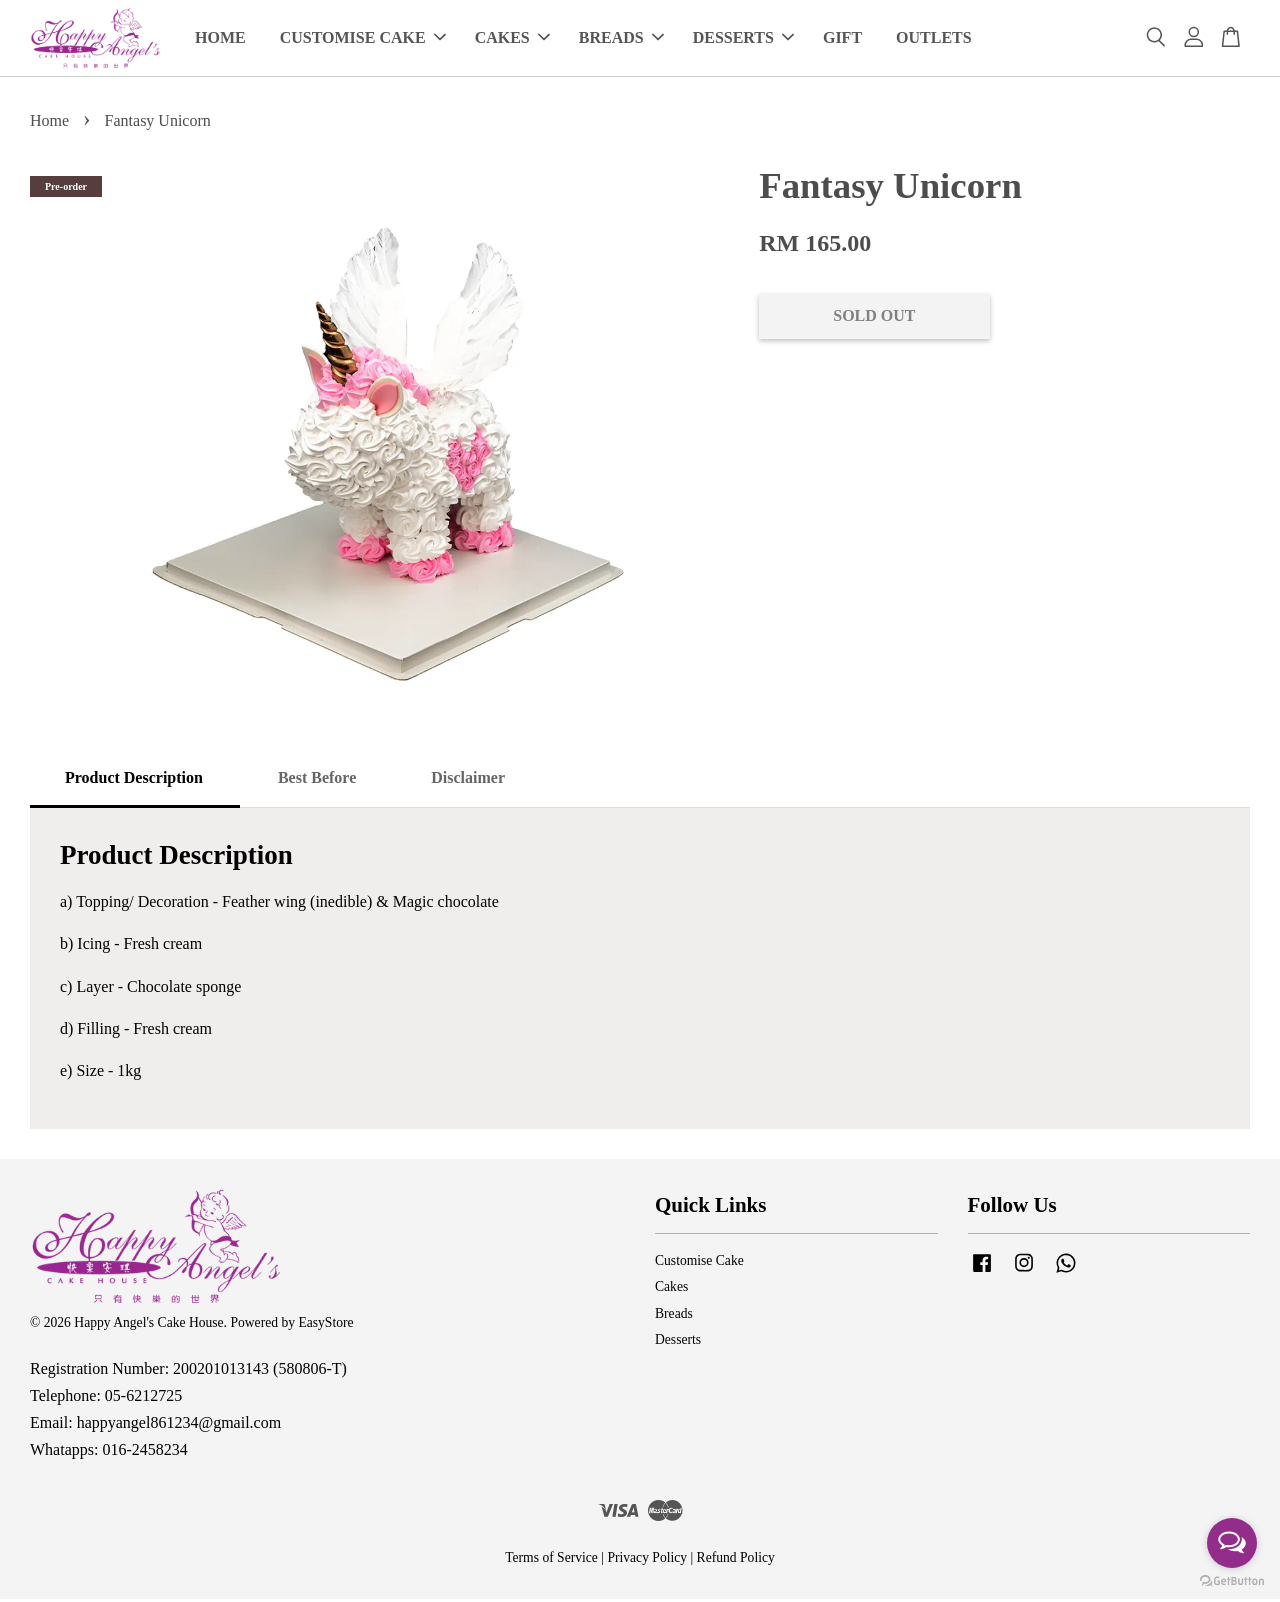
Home (49, 123)
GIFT (842, 39)
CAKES (512, 39)
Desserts (678, 1342)
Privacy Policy (647, 1560)
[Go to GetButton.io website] (1232, 1581)
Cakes (671, 1289)
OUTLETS (934, 39)
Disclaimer (468, 780)
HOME (220, 39)
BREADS (621, 39)
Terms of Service (551, 1560)
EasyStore (325, 1325)
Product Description (134, 780)
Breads (674, 1316)
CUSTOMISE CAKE (363, 39)
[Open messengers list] (1232, 1543)
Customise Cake (699, 1263)
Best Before (317, 780)
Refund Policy (736, 1560)
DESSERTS (743, 39)
